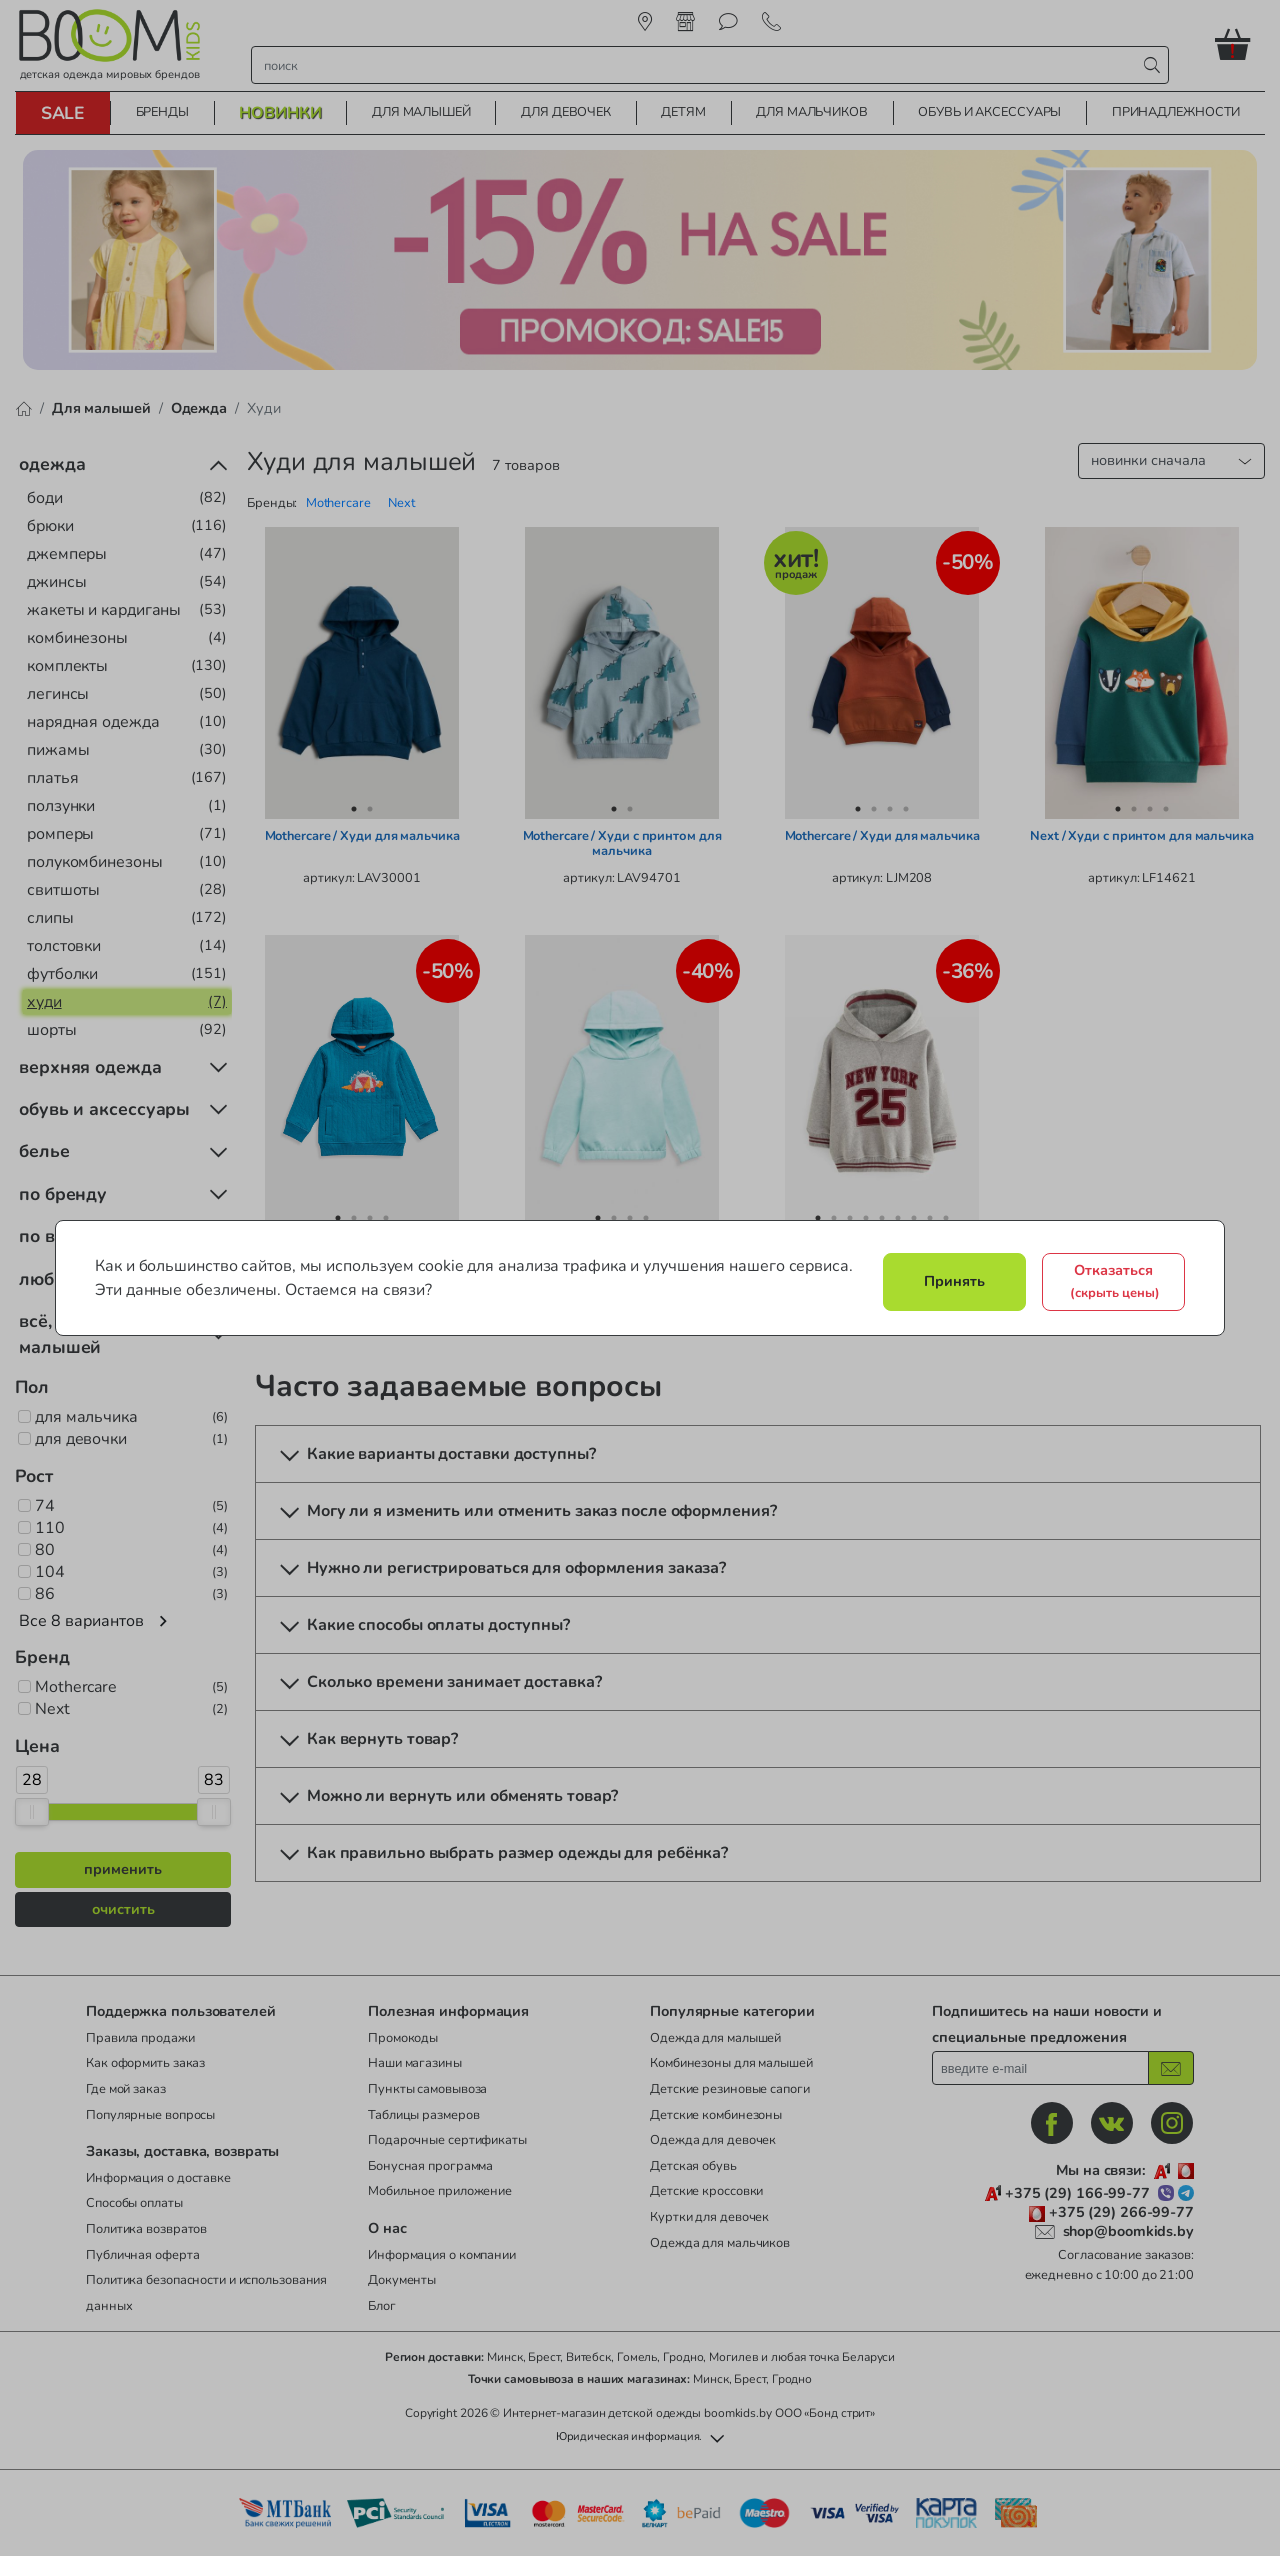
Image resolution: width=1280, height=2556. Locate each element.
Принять (954, 1281)
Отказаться (1115, 1281)
